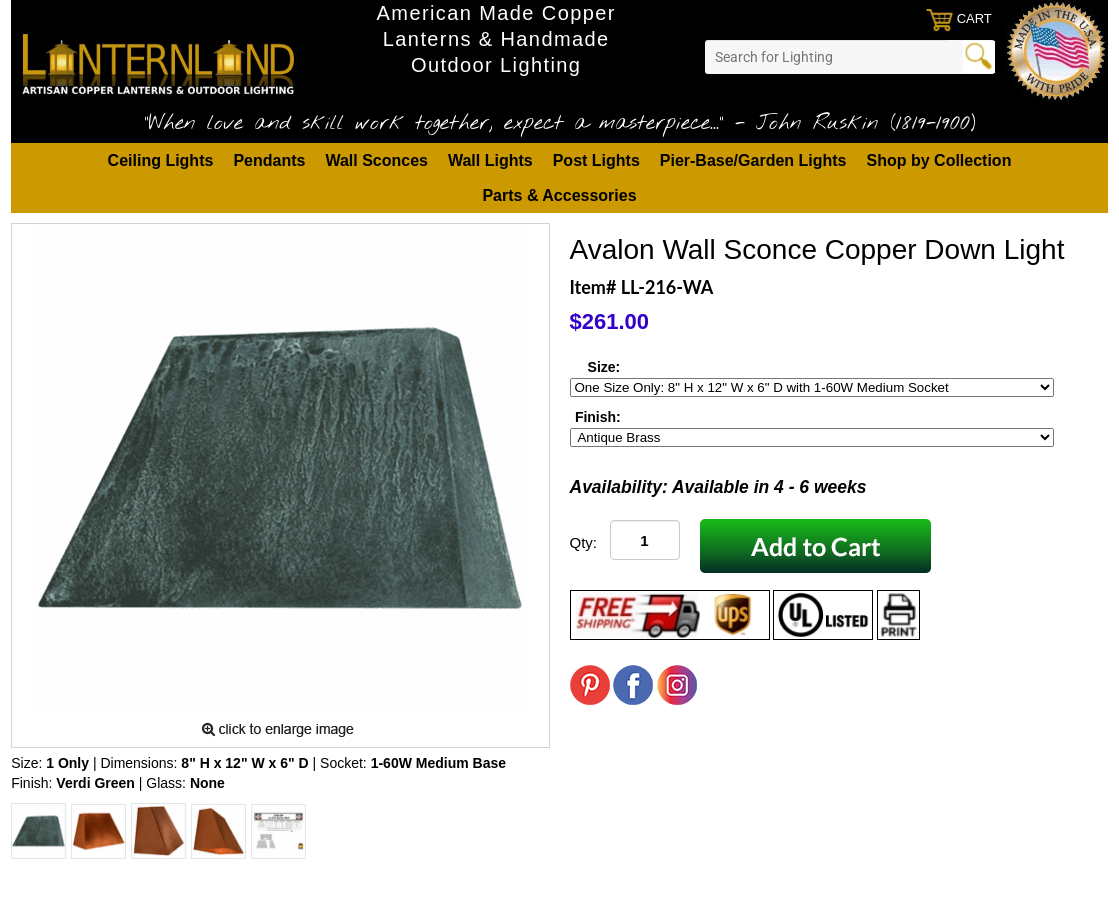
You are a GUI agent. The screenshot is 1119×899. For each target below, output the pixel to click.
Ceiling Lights (161, 160)
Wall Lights (490, 160)
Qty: (584, 542)
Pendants (269, 160)
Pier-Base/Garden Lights (753, 160)
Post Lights (596, 160)
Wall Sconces (376, 160)
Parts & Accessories (559, 195)
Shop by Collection (939, 160)
